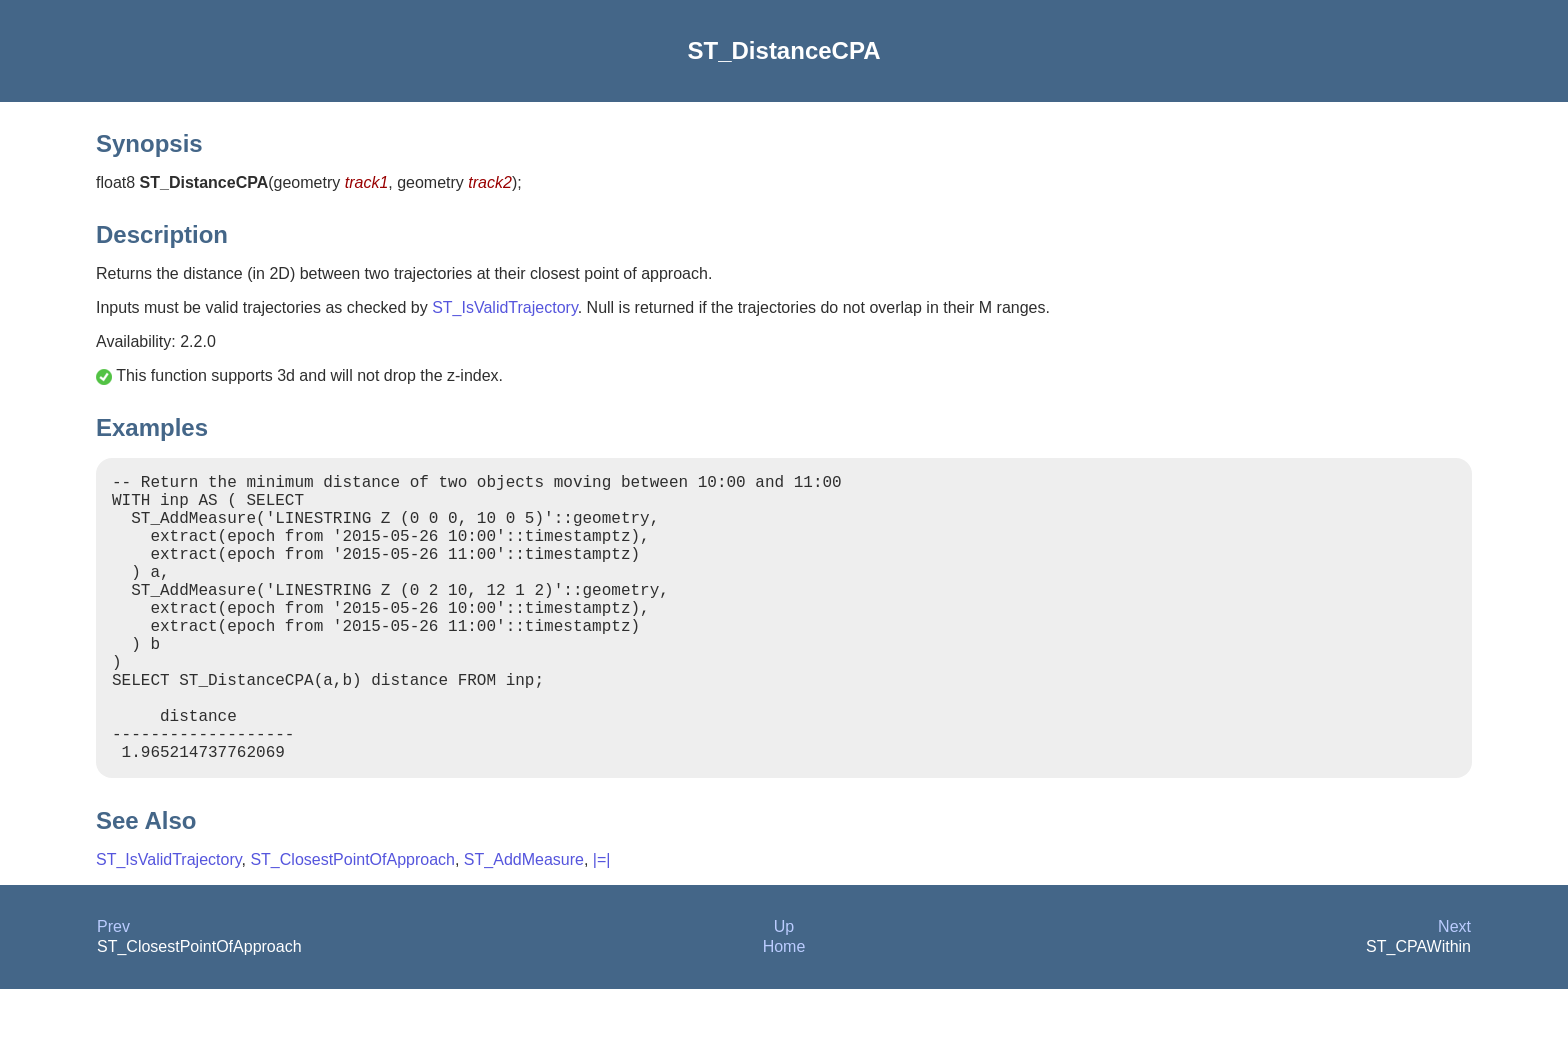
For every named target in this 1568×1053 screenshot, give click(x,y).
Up (784, 990)
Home (784, 1010)
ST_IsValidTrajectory (505, 307)
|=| (602, 923)
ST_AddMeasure (524, 923)
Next (1454, 990)
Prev (113, 990)
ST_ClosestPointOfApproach (352, 923)
